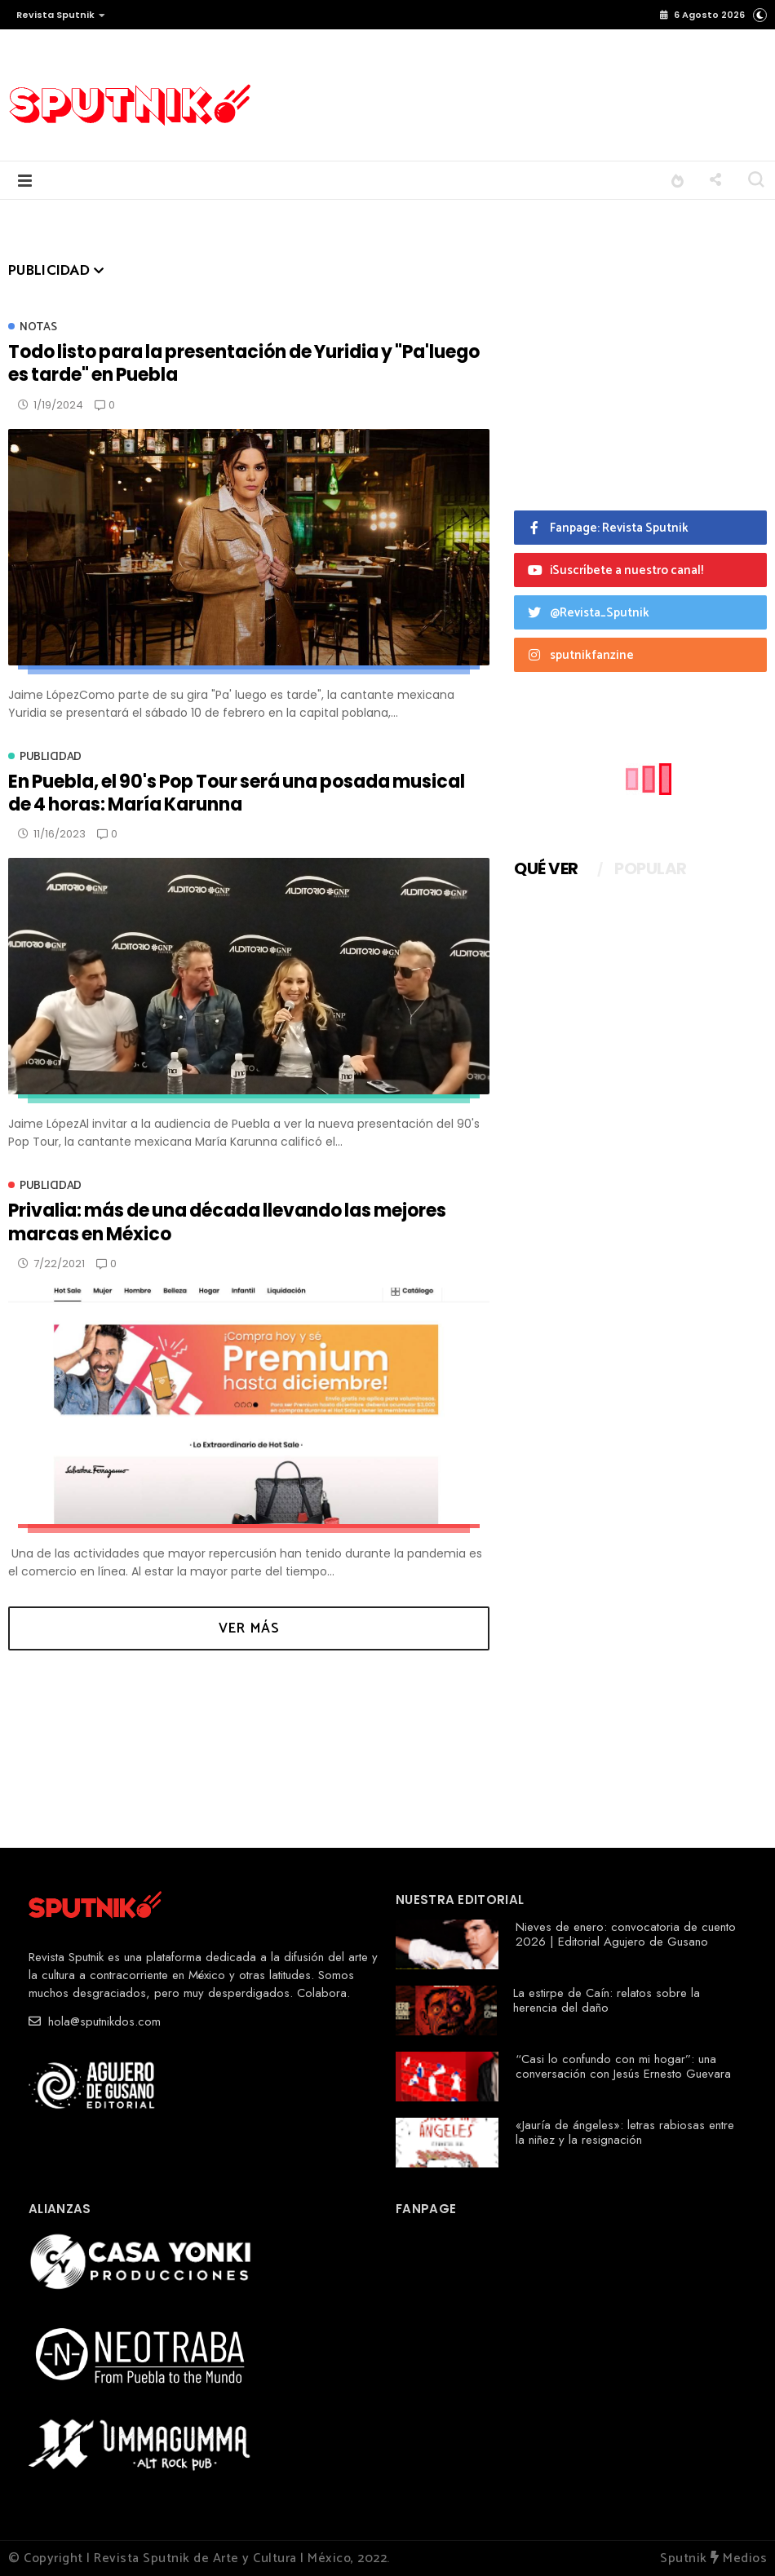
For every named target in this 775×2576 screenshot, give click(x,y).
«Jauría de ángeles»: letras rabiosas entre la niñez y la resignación (625, 2132)
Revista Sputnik (60, 14)
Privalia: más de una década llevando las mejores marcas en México (227, 1222)
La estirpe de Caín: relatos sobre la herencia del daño (606, 2000)
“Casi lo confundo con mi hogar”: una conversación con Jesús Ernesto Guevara (623, 2066)
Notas (38, 327)
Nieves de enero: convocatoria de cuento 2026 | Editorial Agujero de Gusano (626, 1934)
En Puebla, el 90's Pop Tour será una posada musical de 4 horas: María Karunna (236, 793)
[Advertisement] (493, 96)
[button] (56, 15)
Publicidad (51, 757)
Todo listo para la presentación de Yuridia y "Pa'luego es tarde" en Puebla (244, 363)
